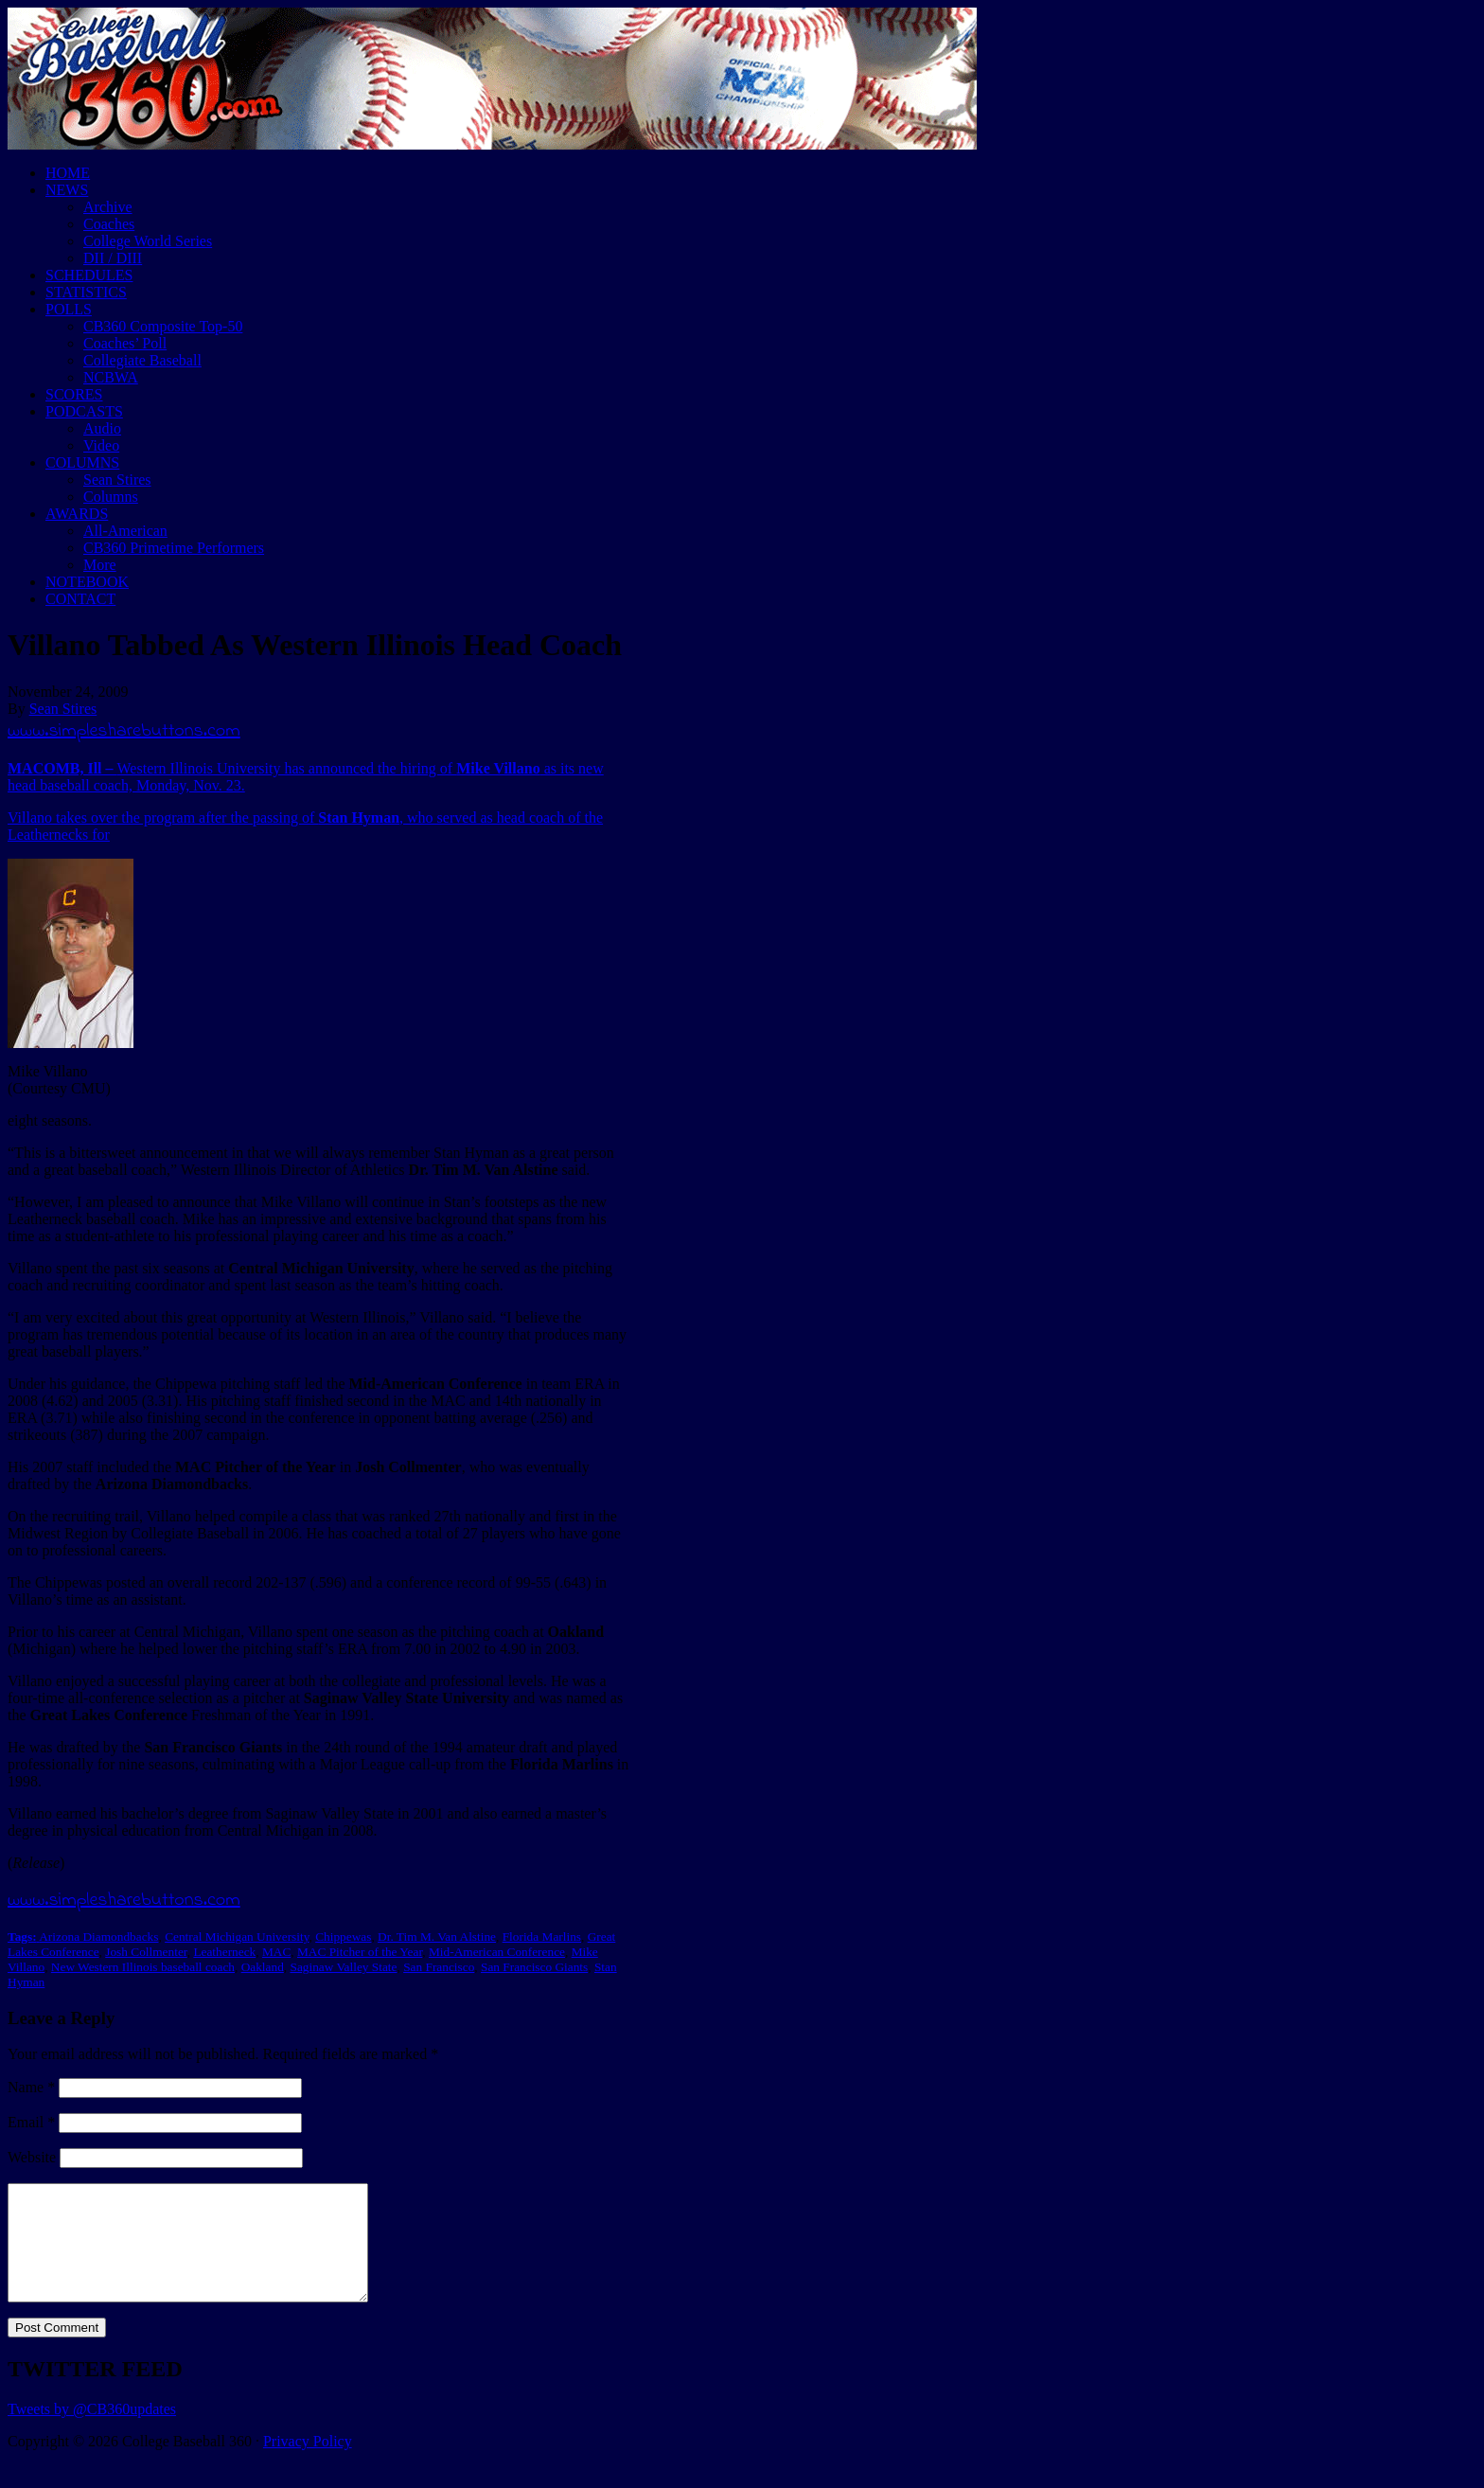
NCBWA (110, 377)
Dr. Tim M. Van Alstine (437, 1936)
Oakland (262, 1967)
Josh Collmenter (145, 1952)
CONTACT (80, 599)
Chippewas (343, 1936)
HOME (67, 173)
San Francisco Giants (534, 1967)
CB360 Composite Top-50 (162, 326)
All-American (125, 531)
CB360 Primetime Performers (173, 548)
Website (32, 2157)
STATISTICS (86, 292)
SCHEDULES (88, 275)
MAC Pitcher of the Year (359, 1952)
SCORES (73, 394)
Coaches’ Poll (125, 343)
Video (101, 445)
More (99, 565)
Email (31, 2122)
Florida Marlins (542, 1936)
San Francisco (438, 1967)
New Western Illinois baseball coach (143, 1967)
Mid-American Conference (497, 1952)
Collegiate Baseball (142, 360)
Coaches (108, 224)
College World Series (147, 241)
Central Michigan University (237, 1936)
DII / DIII (112, 258)
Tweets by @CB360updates (92, 2432)
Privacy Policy (307, 2464)
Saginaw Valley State (343, 1967)
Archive (107, 207)
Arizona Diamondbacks (98, 1936)
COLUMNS (82, 462)
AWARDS (76, 514)
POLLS (68, 309)
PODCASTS (84, 411)
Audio (102, 428)
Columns (110, 497)
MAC (276, 1952)
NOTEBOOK (87, 582)
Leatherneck (224, 1952)
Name (31, 2087)
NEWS (66, 190)
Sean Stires (117, 479)
